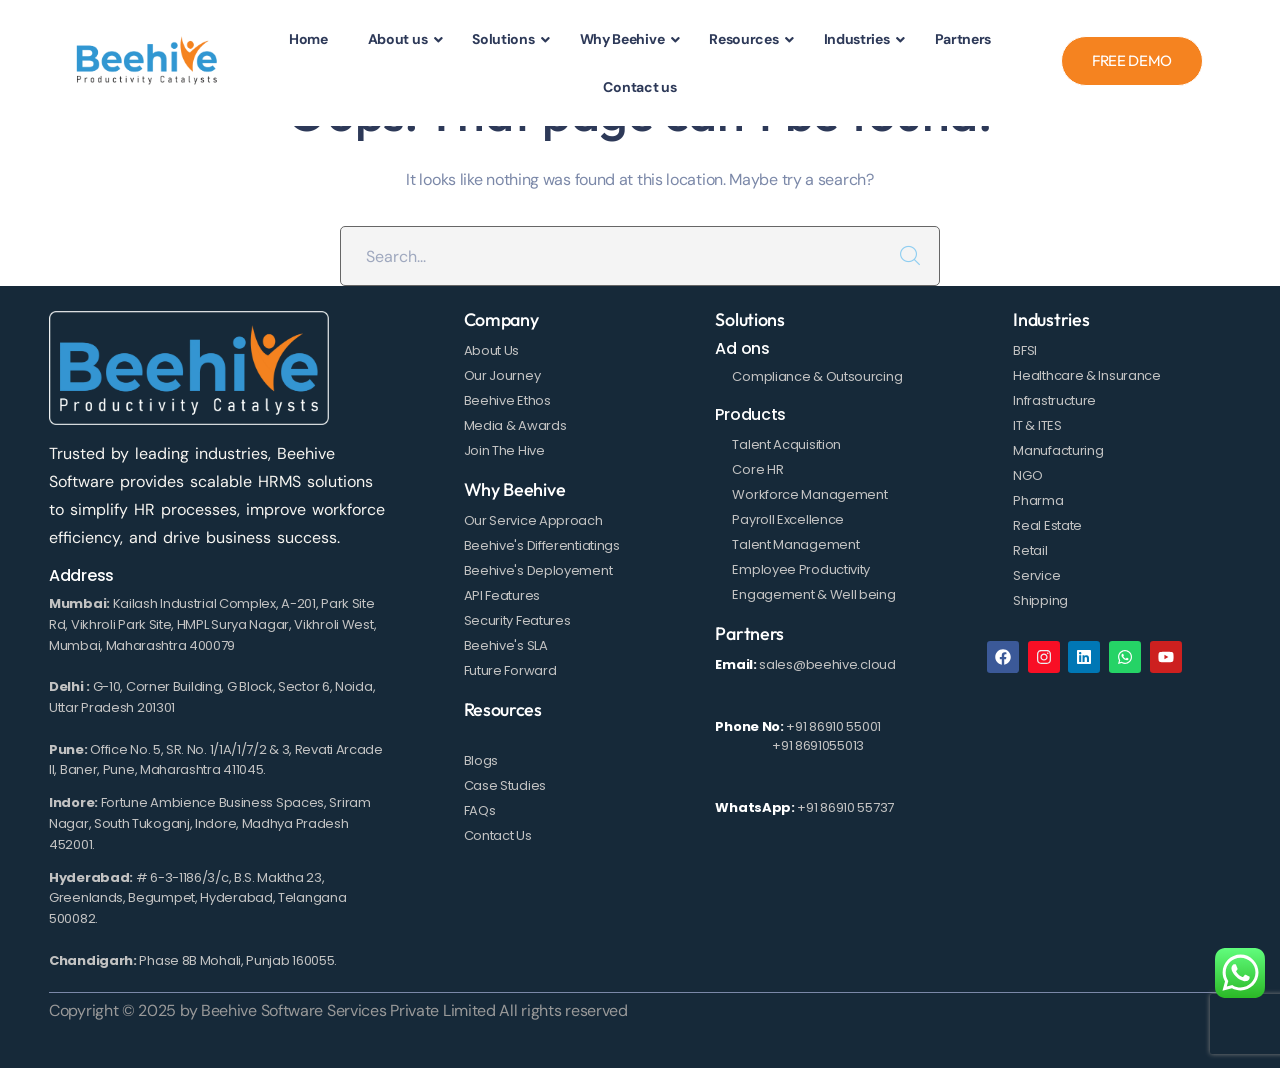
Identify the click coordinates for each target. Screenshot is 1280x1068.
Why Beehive (515, 489)
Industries (1051, 319)
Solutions (749, 319)
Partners (749, 633)
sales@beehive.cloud (827, 664)
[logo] (148, 60)
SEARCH (910, 256)
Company (501, 319)
